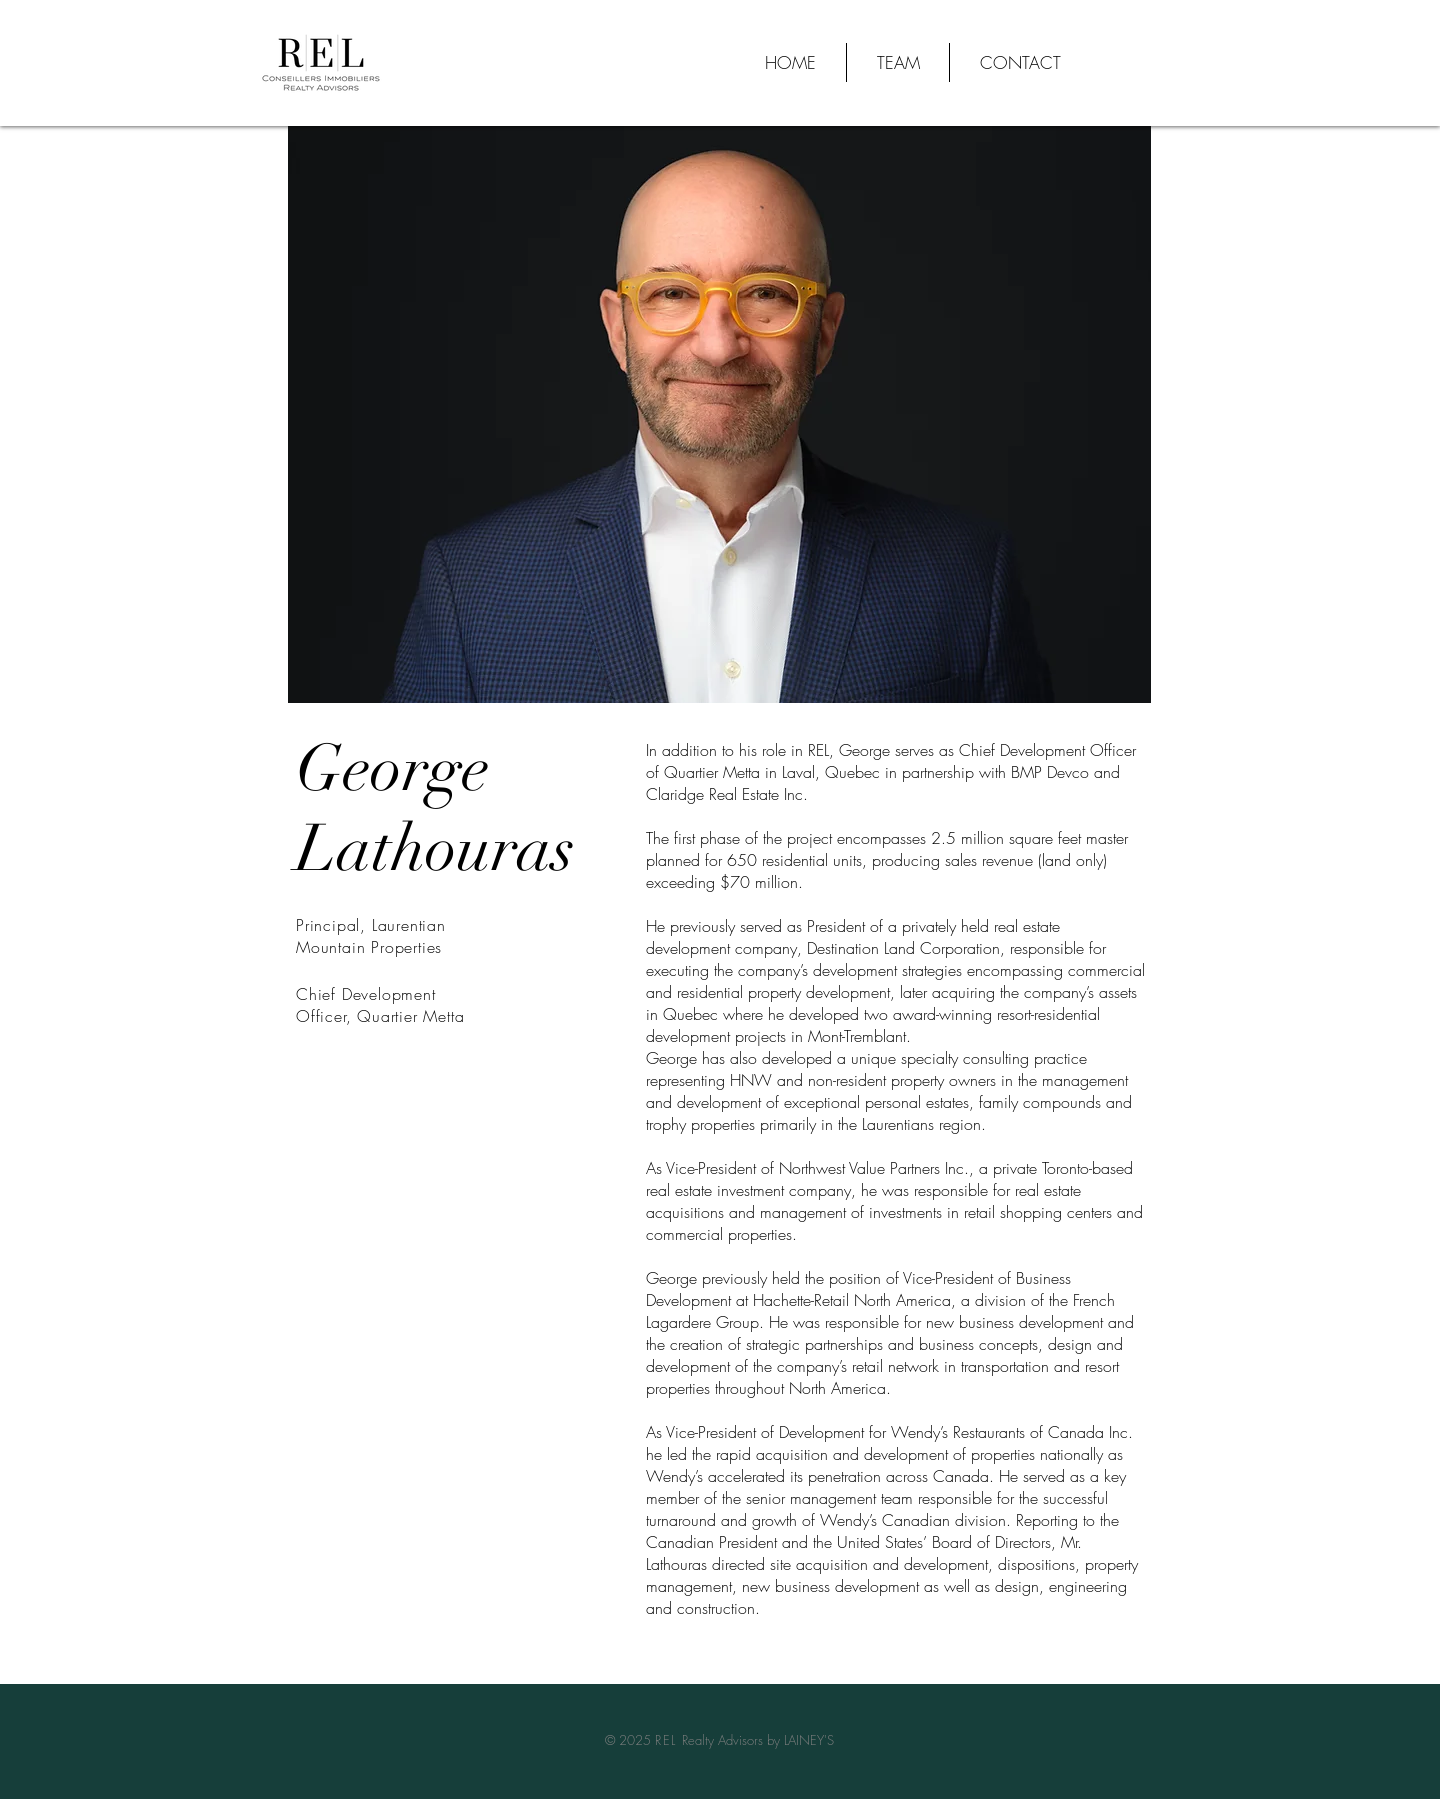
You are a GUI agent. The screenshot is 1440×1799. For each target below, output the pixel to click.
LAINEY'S (809, 1740)
